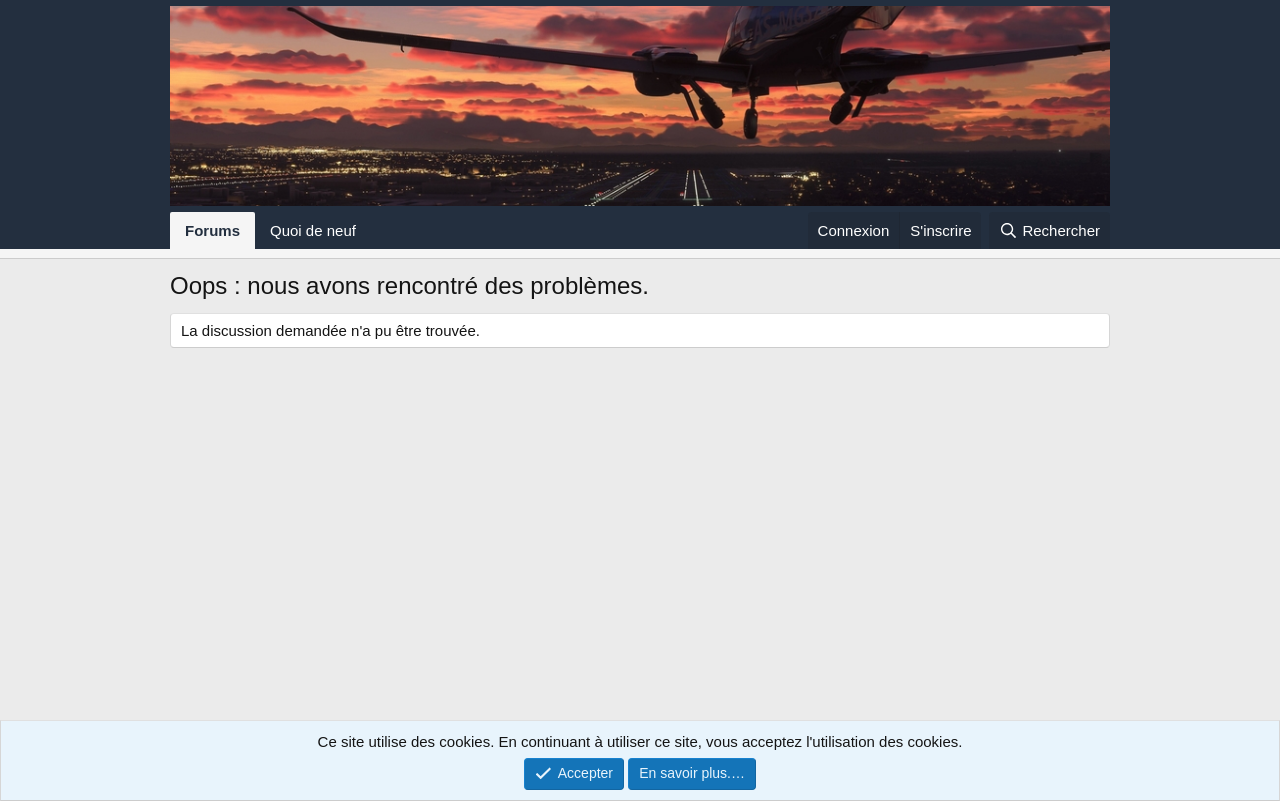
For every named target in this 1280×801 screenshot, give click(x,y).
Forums (212, 230)
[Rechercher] (1049, 230)
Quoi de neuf (313, 230)
